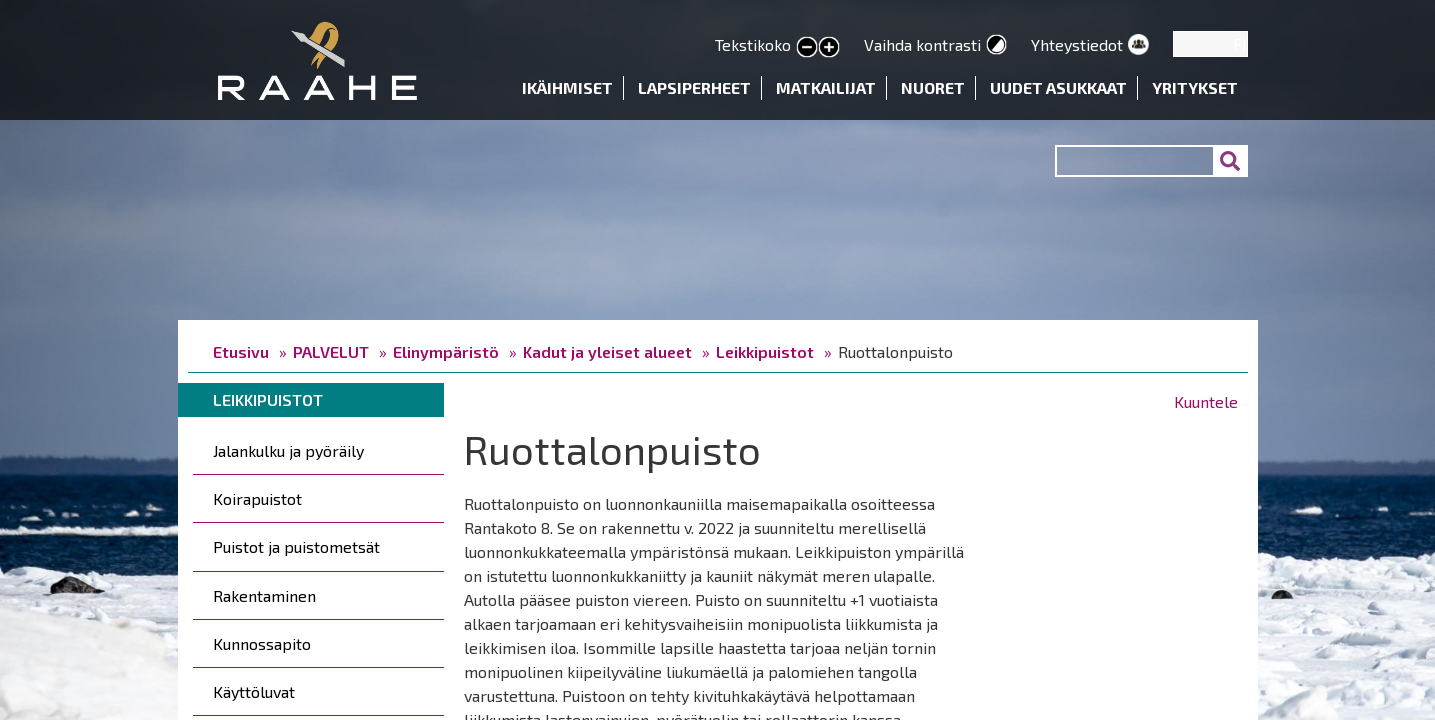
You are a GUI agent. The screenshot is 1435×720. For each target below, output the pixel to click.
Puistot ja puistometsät (296, 546)
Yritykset (1195, 87)
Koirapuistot (257, 498)
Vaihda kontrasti (922, 44)
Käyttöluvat (254, 691)
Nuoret (933, 87)
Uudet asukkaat (1058, 87)
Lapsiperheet (694, 87)
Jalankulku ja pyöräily (288, 450)
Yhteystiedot (1077, 44)
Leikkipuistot (765, 351)
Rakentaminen (264, 595)
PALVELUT (331, 351)
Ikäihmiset (567, 87)
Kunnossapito (262, 643)
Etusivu (241, 351)
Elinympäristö (446, 351)
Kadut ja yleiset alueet (607, 351)
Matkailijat (826, 87)
